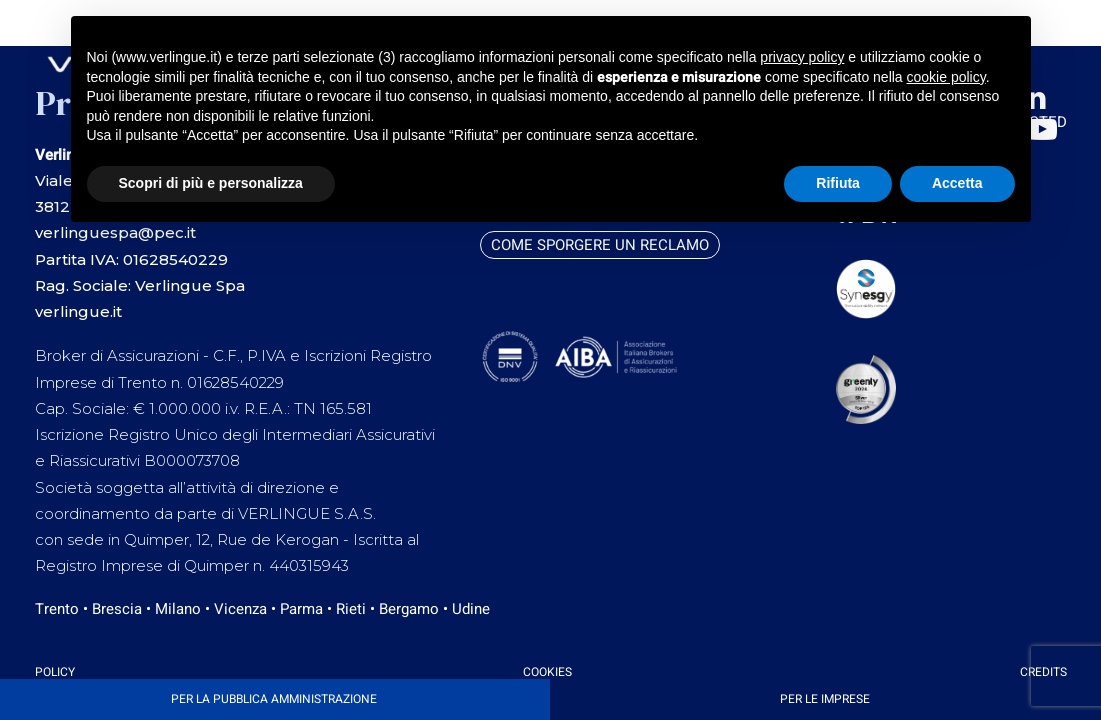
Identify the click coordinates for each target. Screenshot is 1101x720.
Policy (55, 672)
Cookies (547, 672)
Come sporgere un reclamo (600, 245)
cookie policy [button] (946, 77)
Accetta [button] (957, 183)
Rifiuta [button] (838, 183)
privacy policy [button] (802, 57)
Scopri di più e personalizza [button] (211, 183)
